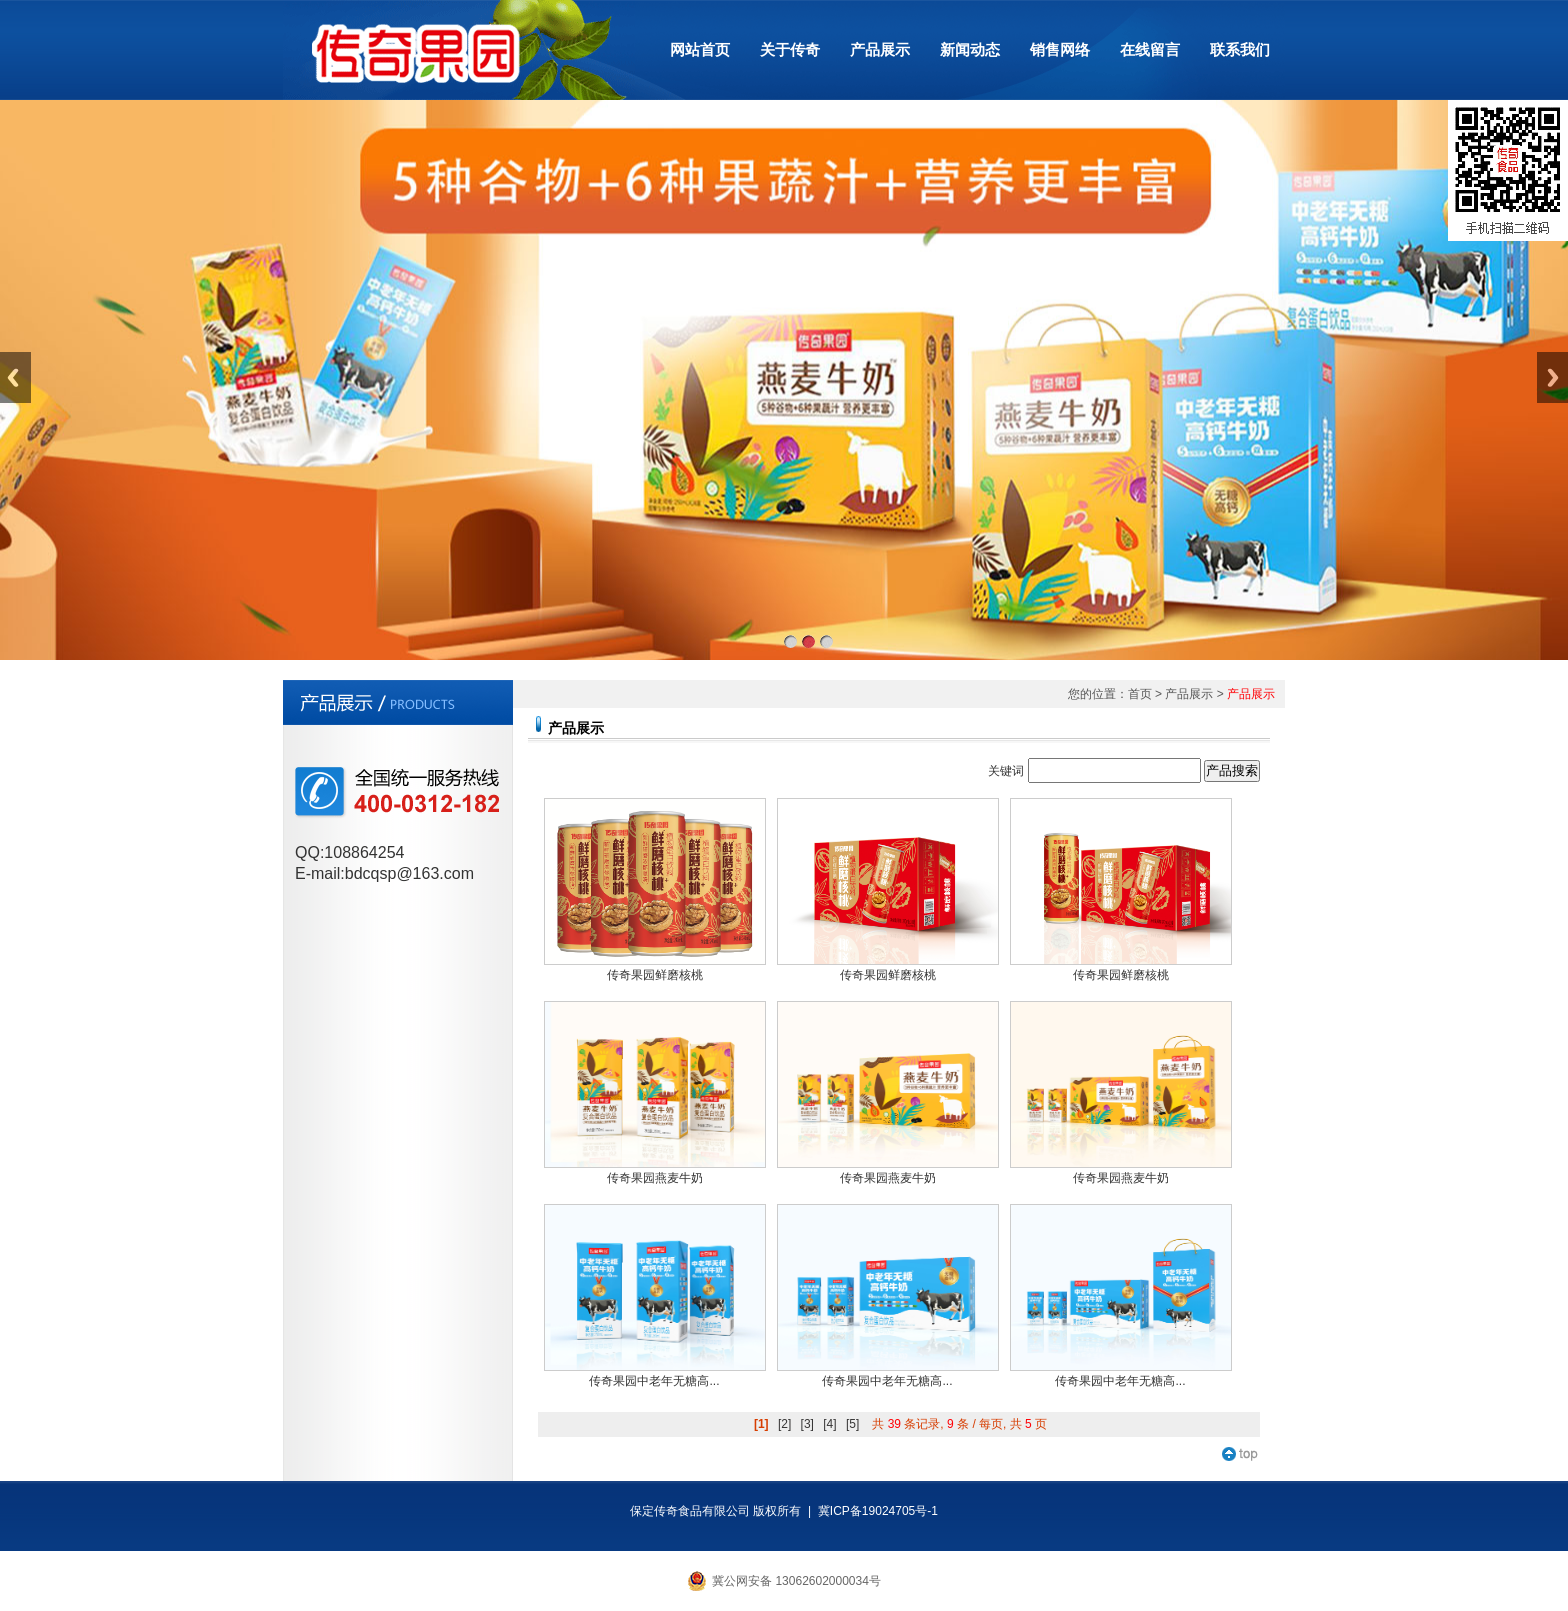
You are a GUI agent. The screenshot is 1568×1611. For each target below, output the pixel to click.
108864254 (364, 852)
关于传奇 (790, 49)
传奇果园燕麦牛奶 (655, 1178)
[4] (829, 1424)
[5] (852, 1424)
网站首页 (700, 49)
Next (1552, 377)
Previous (15, 377)
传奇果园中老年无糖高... (654, 1381)
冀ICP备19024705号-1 (878, 1511)
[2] (784, 1424)
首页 (1140, 694)
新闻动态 (970, 49)
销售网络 (1060, 49)
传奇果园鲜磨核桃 (655, 975)
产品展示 (880, 49)
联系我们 (1240, 49)
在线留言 (1150, 49)
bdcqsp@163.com (409, 873)
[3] (807, 1424)
